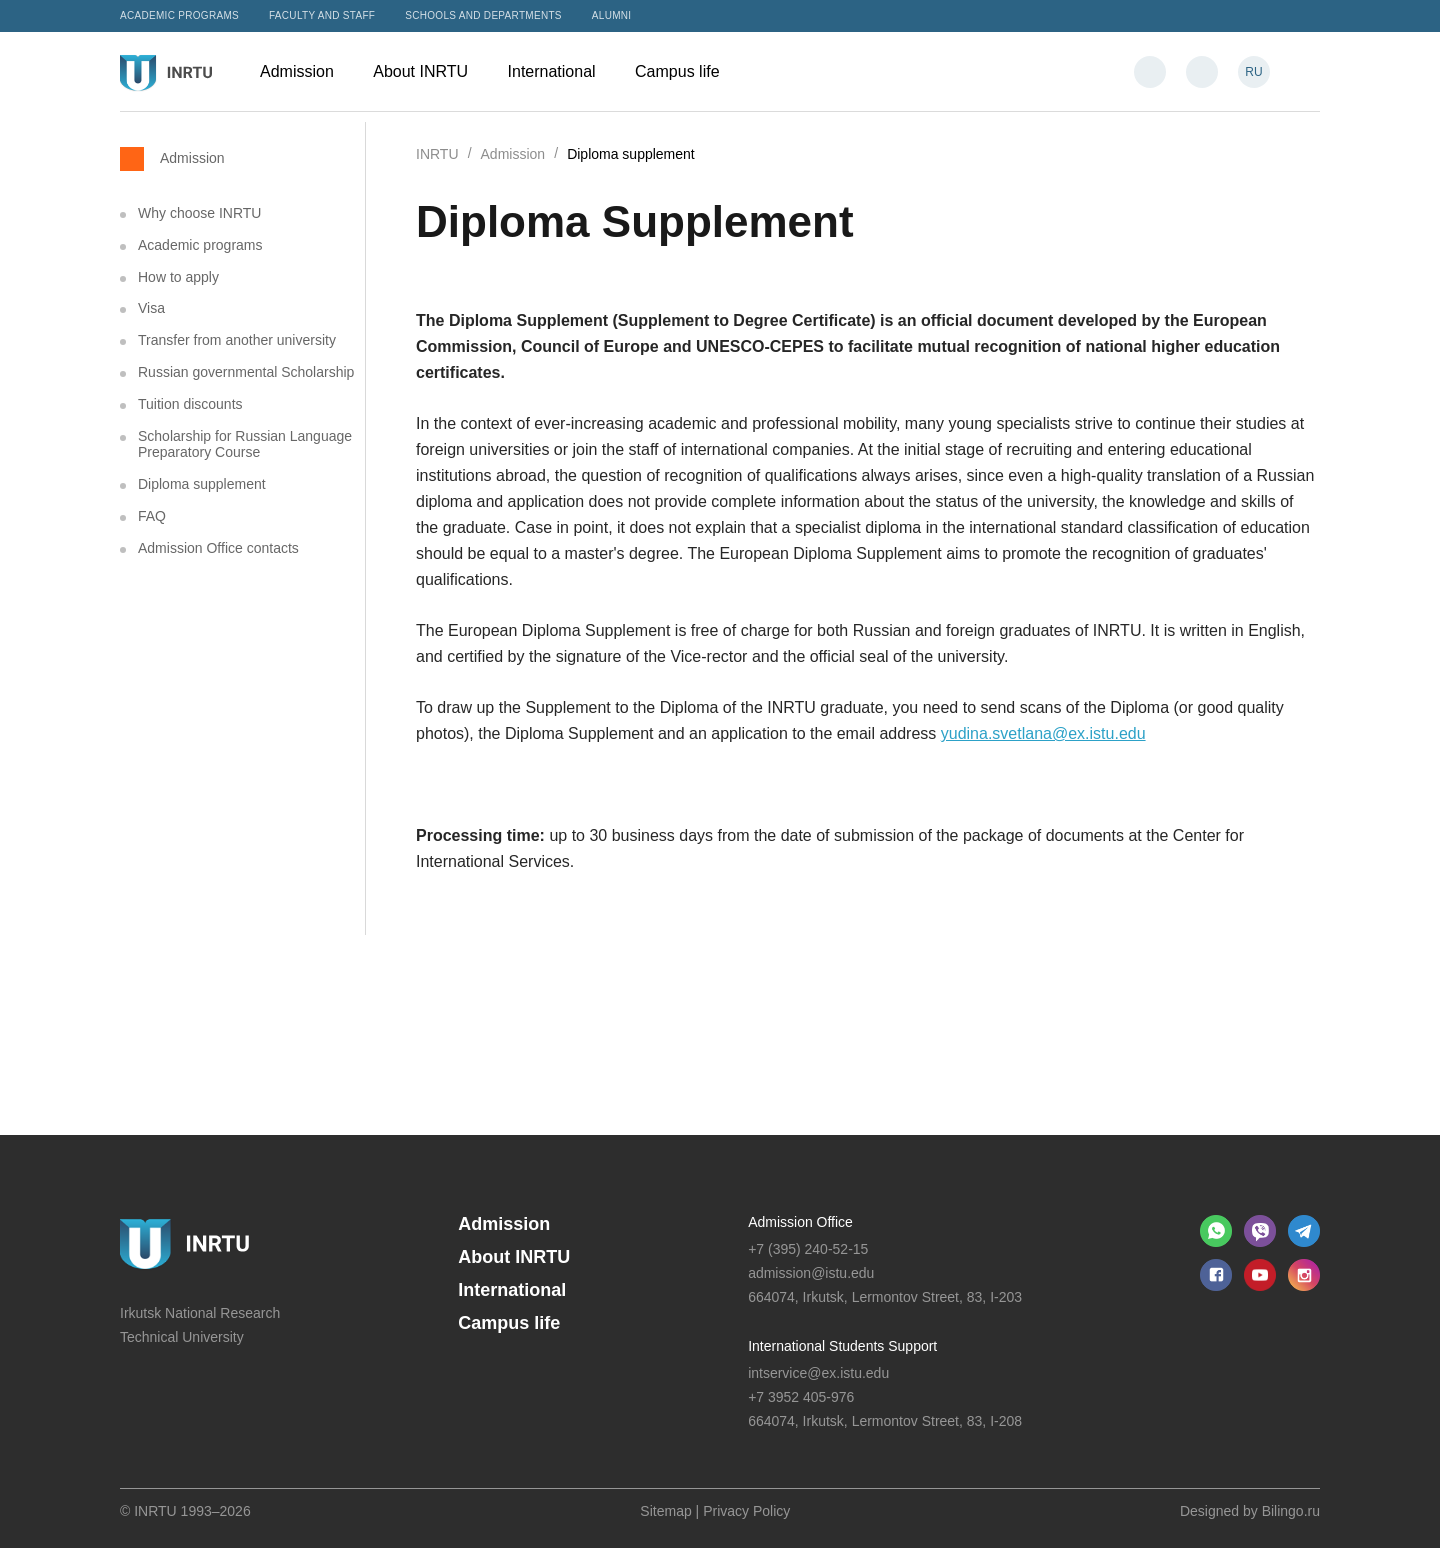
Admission (306, 71)
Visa (151, 308)
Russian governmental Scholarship (246, 372)
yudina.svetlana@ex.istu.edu (1043, 733)
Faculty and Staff (322, 15)
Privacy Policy (746, 1511)
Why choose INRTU (199, 213)
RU (1253, 72)
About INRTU (430, 71)
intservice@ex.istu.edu (818, 1373)
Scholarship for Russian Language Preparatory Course (245, 444)
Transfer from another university (237, 340)
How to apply (178, 277)
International (562, 71)
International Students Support (842, 1346)
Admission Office (800, 1222)
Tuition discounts (190, 404)
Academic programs (179, 15)
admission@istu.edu (811, 1273)
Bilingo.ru (1291, 1511)
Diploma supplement (202, 484)
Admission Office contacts (218, 548)
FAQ (152, 516)
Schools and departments (483, 15)
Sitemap (665, 1511)
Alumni (612, 15)
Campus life (687, 71)
